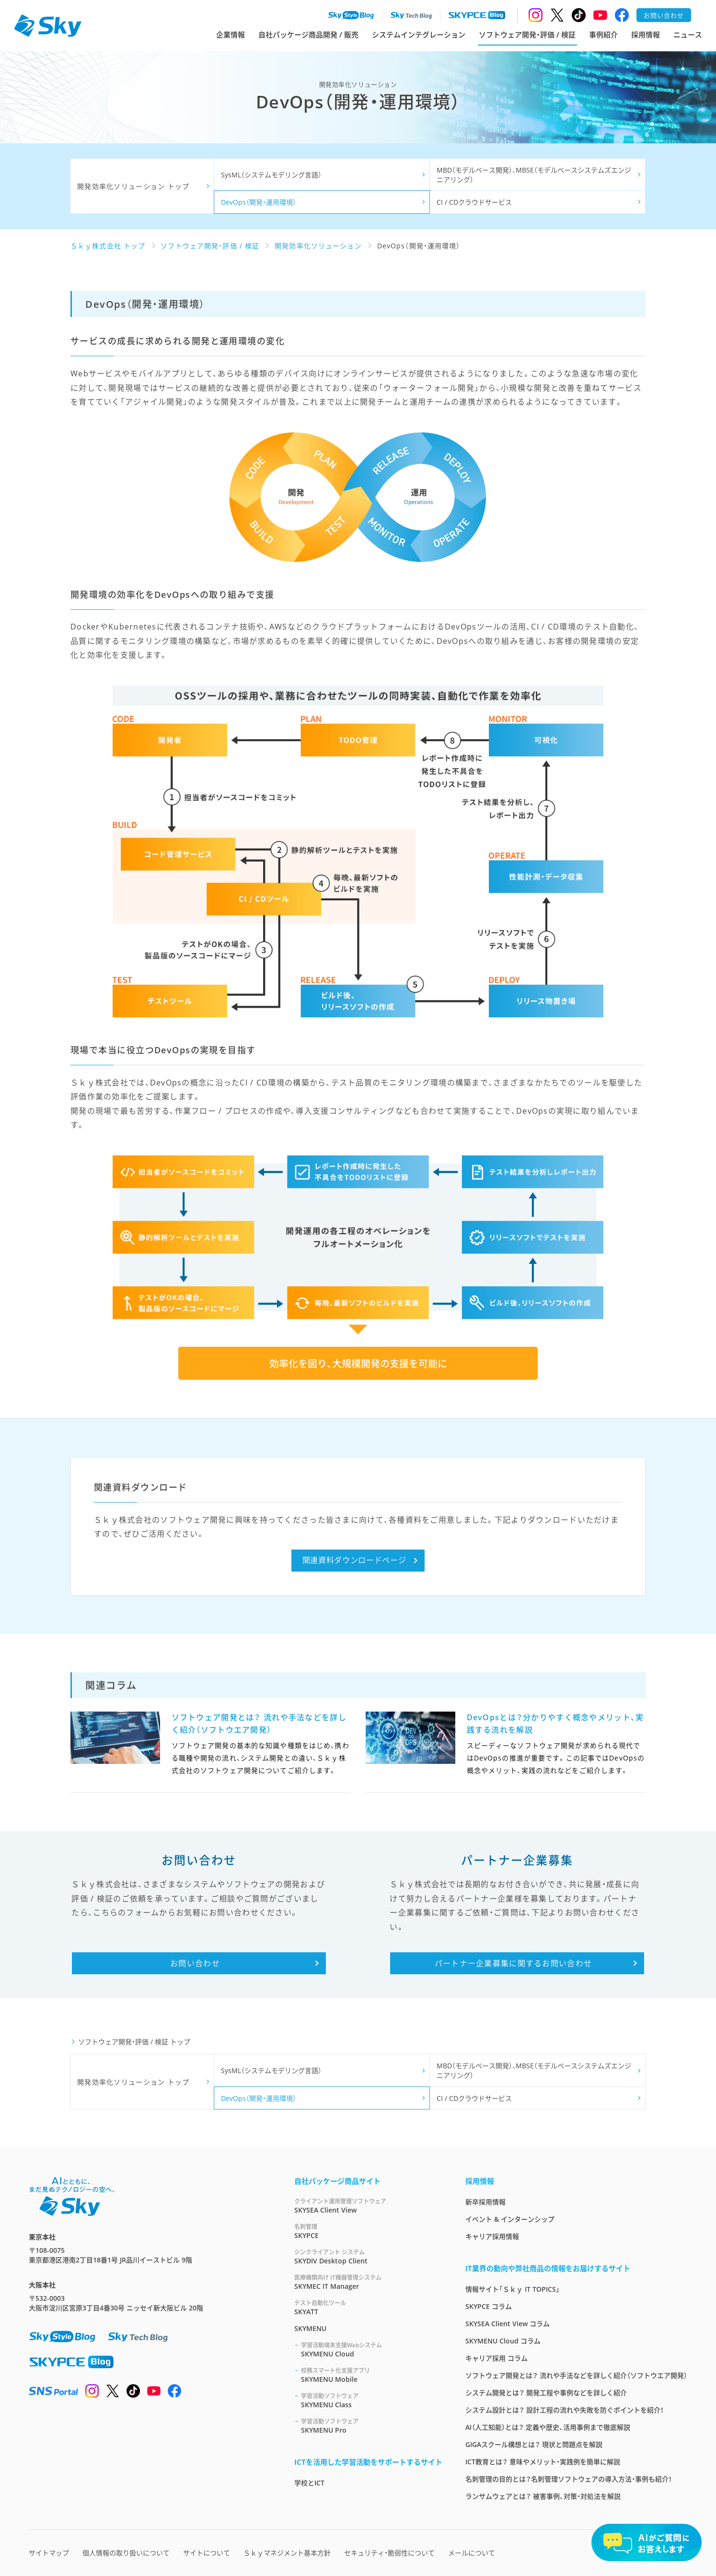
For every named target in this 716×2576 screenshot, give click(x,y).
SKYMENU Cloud (371, 2349)
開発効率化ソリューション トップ (133, 186)
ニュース (687, 34)
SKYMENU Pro (371, 2426)
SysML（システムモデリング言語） (271, 174)
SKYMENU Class (371, 2400)
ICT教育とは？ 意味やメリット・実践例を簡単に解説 (542, 2461)
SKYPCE (368, 2231)
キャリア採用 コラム (496, 2358)
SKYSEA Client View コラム (507, 2323)
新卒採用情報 (485, 2201)
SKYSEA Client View (368, 2206)
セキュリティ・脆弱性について (389, 2552)
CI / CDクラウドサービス (474, 202)
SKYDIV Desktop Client (368, 2256)
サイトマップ (49, 2552)
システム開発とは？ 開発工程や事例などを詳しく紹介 (546, 2392)
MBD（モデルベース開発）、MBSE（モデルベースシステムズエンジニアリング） (534, 174)
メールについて (471, 2552)
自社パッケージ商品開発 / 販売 (308, 34)
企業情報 (230, 34)
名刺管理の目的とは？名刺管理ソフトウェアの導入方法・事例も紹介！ (568, 2478)
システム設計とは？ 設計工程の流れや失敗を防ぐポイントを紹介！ (564, 2409)
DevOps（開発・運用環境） (258, 202)
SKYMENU (310, 2328)
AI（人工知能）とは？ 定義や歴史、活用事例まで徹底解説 (547, 2427)
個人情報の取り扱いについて (126, 2552)
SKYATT (368, 2307)
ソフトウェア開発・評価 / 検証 (527, 34)
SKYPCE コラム (488, 2306)
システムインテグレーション (418, 34)
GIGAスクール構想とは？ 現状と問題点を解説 (533, 2444)
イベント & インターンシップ (509, 2219)
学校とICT (309, 2482)
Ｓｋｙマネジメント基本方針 (287, 2552)
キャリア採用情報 (492, 2236)
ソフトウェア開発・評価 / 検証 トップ (134, 2041)
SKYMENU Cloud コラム (503, 2340)
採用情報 (645, 34)
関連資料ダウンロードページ (354, 1560)
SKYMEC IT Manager (368, 2282)
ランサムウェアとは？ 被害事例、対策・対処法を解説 (543, 2496)
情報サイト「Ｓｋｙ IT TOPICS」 (512, 2289)
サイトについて (206, 2552)
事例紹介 (603, 34)
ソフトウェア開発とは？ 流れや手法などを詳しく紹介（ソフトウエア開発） (576, 2375)
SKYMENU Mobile (371, 2375)
